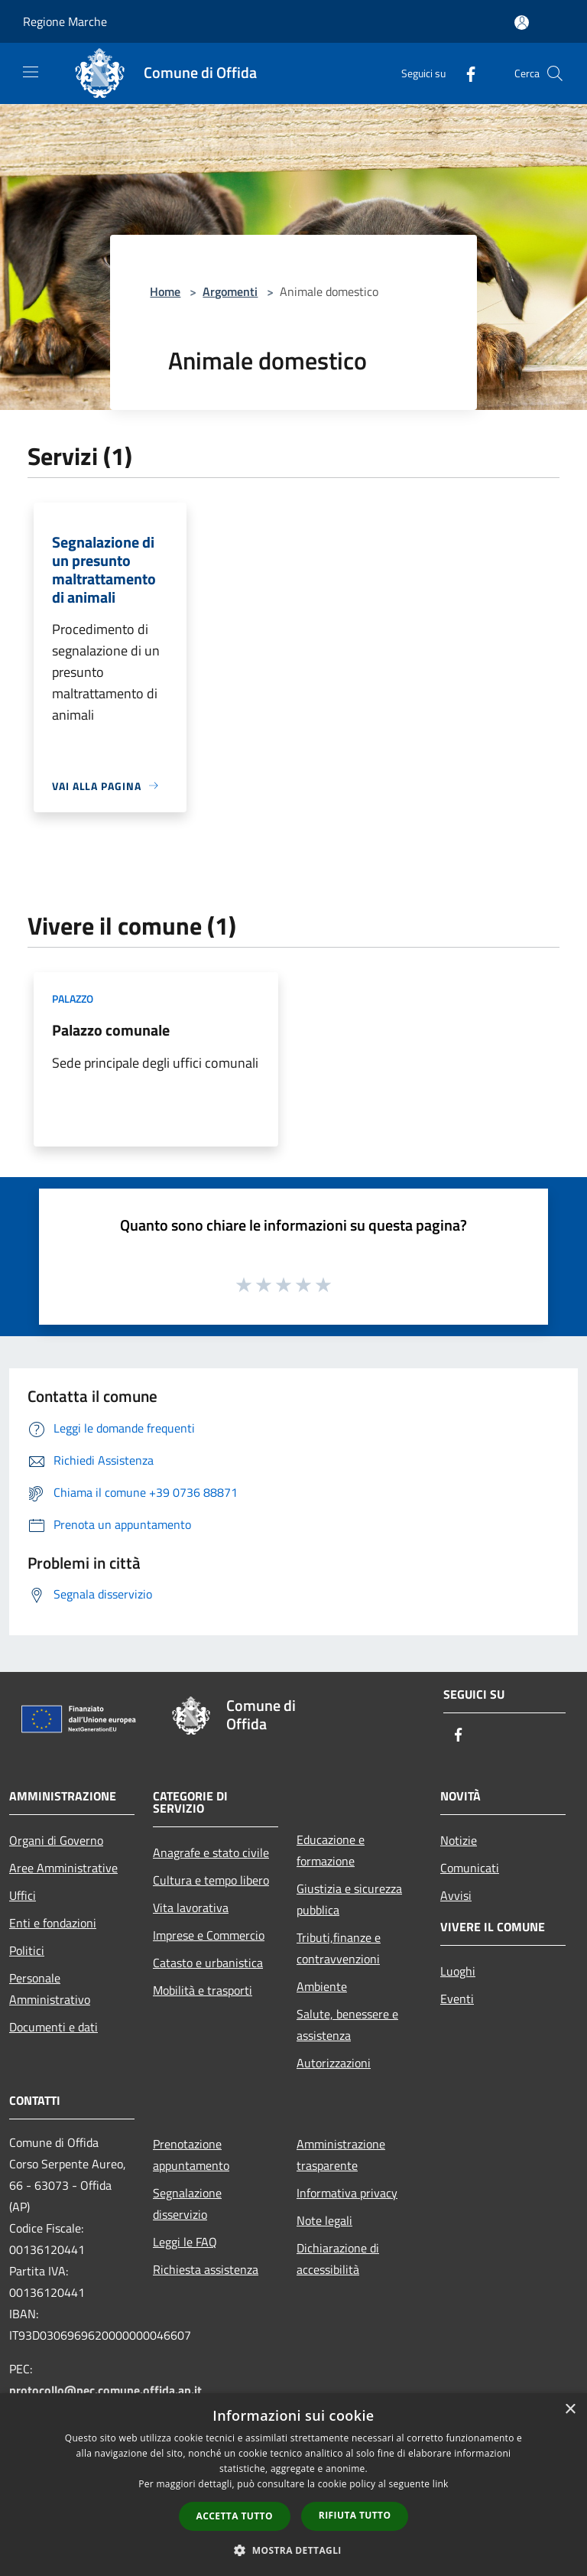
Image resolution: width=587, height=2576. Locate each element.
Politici (26, 1950)
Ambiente (322, 1986)
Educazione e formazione (331, 1850)
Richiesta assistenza (205, 2269)
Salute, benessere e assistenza (347, 2024)
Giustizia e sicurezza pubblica (349, 1899)
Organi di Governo (56, 1840)
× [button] (570, 2409)
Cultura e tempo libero (211, 1880)
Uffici (22, 1895)
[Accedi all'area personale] (522, 23)
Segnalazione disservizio (187, 2203)
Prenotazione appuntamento (191, 2154)
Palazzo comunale (111, 1030)
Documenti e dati (53, 2027)
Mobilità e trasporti (202, 1990)
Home (165, 291)
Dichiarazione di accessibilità (338, 2258)
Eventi (457, 1998)
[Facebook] (464, 73)
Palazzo (72, 998)
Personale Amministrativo (49, 1988)
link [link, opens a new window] (441, 2483)
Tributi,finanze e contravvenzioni (339, 1948)
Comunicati (469, 1868)
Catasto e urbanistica (208, 1962)
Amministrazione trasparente (341, 2154)
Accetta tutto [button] (234, 2515)
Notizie (458, 1840)
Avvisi (456, 1895)
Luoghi (457, 1971)
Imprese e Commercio (208, 1935)
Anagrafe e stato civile (211, 1852)
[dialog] (293, 2484)
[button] (293, 2550)
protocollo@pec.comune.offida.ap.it (105, 2390)
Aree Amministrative (63, 1868)
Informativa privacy (347, 2193)
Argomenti (230, 291)
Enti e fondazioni (52, 1923)
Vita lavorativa (191, 1907)
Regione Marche (65, 21)
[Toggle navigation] (30, 72)
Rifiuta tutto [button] (355, 2515)
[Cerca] (555, 73)
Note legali (324, 2220)
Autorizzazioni (334, 2063)
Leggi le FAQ (185, 2242)
